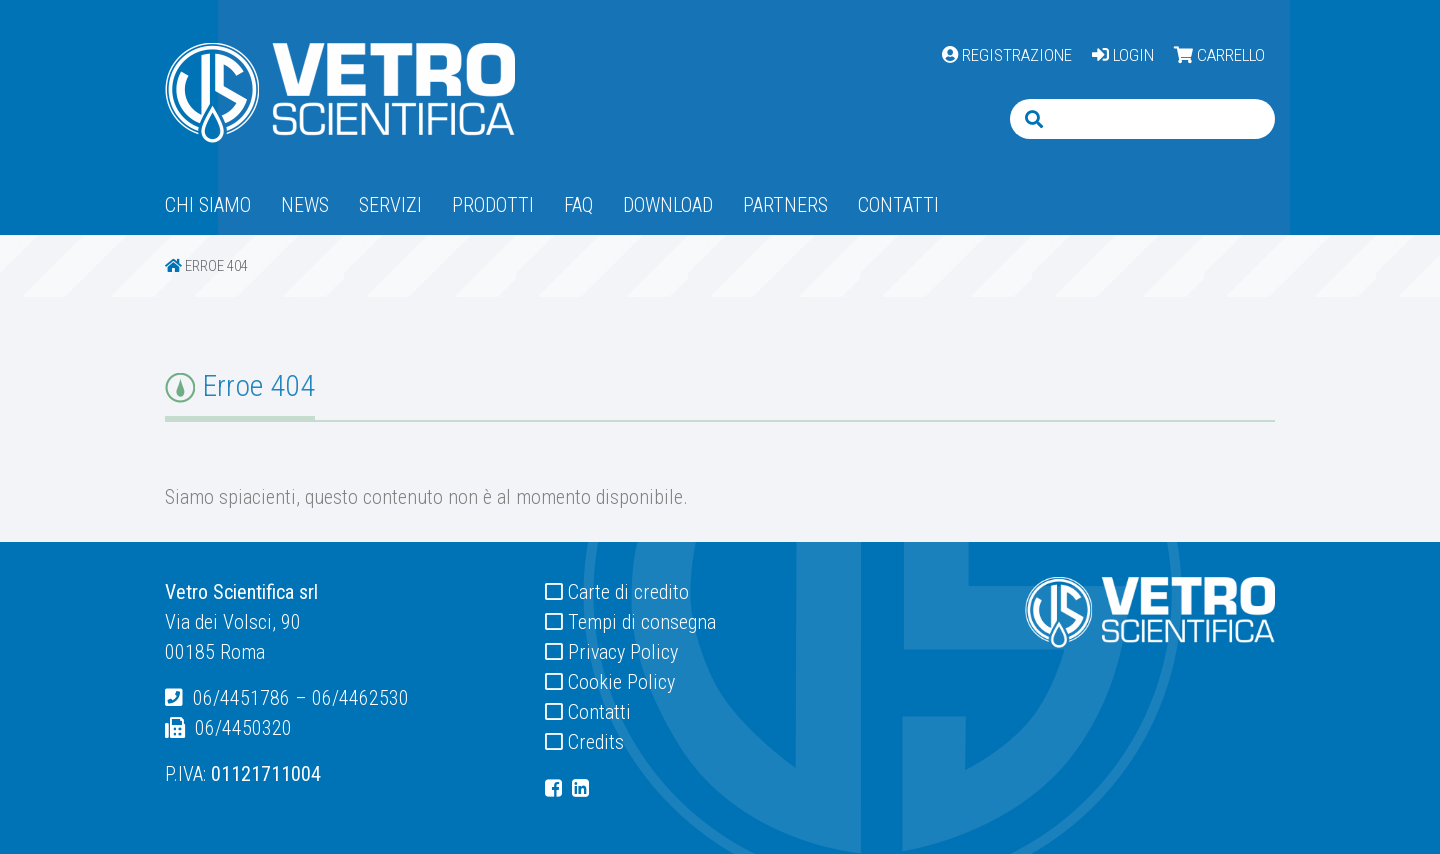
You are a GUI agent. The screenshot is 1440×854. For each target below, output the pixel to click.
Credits (596, 742)
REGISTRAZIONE (1007, 55)
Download (668, 205)
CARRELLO (1219, 55)
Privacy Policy (623, 652)
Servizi (390, 205)
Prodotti (493, 205)
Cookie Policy (621, 682)
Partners (785, 205)
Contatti (898, 205)
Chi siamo (208, 205)
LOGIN (1123, 55)
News (305, 205)
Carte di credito (628, 592)
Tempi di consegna (642, 622)
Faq (578, 205)
